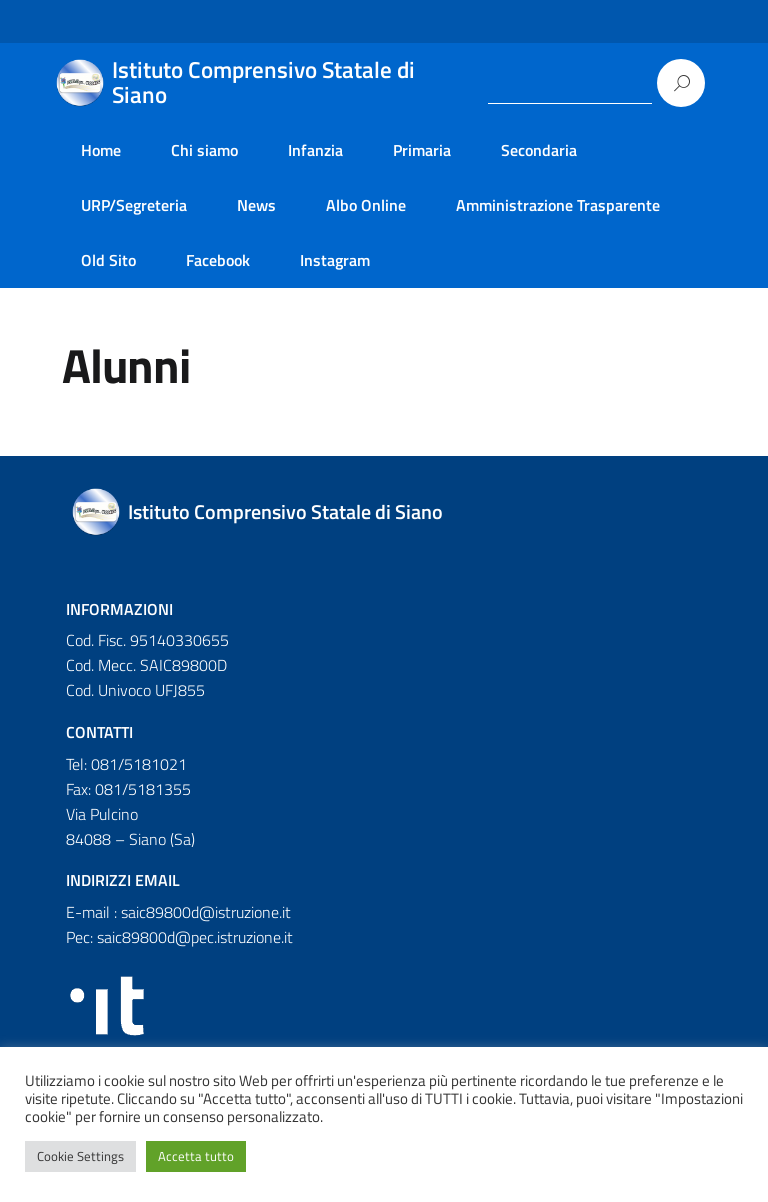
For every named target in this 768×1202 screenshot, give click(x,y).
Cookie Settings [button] (80, 1156)
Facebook (218, 260)
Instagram (335, 260)
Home (101, 150)
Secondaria (539, 150)
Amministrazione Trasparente (558, 205)
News (256, 205)
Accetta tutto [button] (196, 1156)
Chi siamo (204, 150)
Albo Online (366, 205)
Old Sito (108, 260)
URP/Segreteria (134, 205)
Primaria (422, 150)
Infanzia (315, 150)
